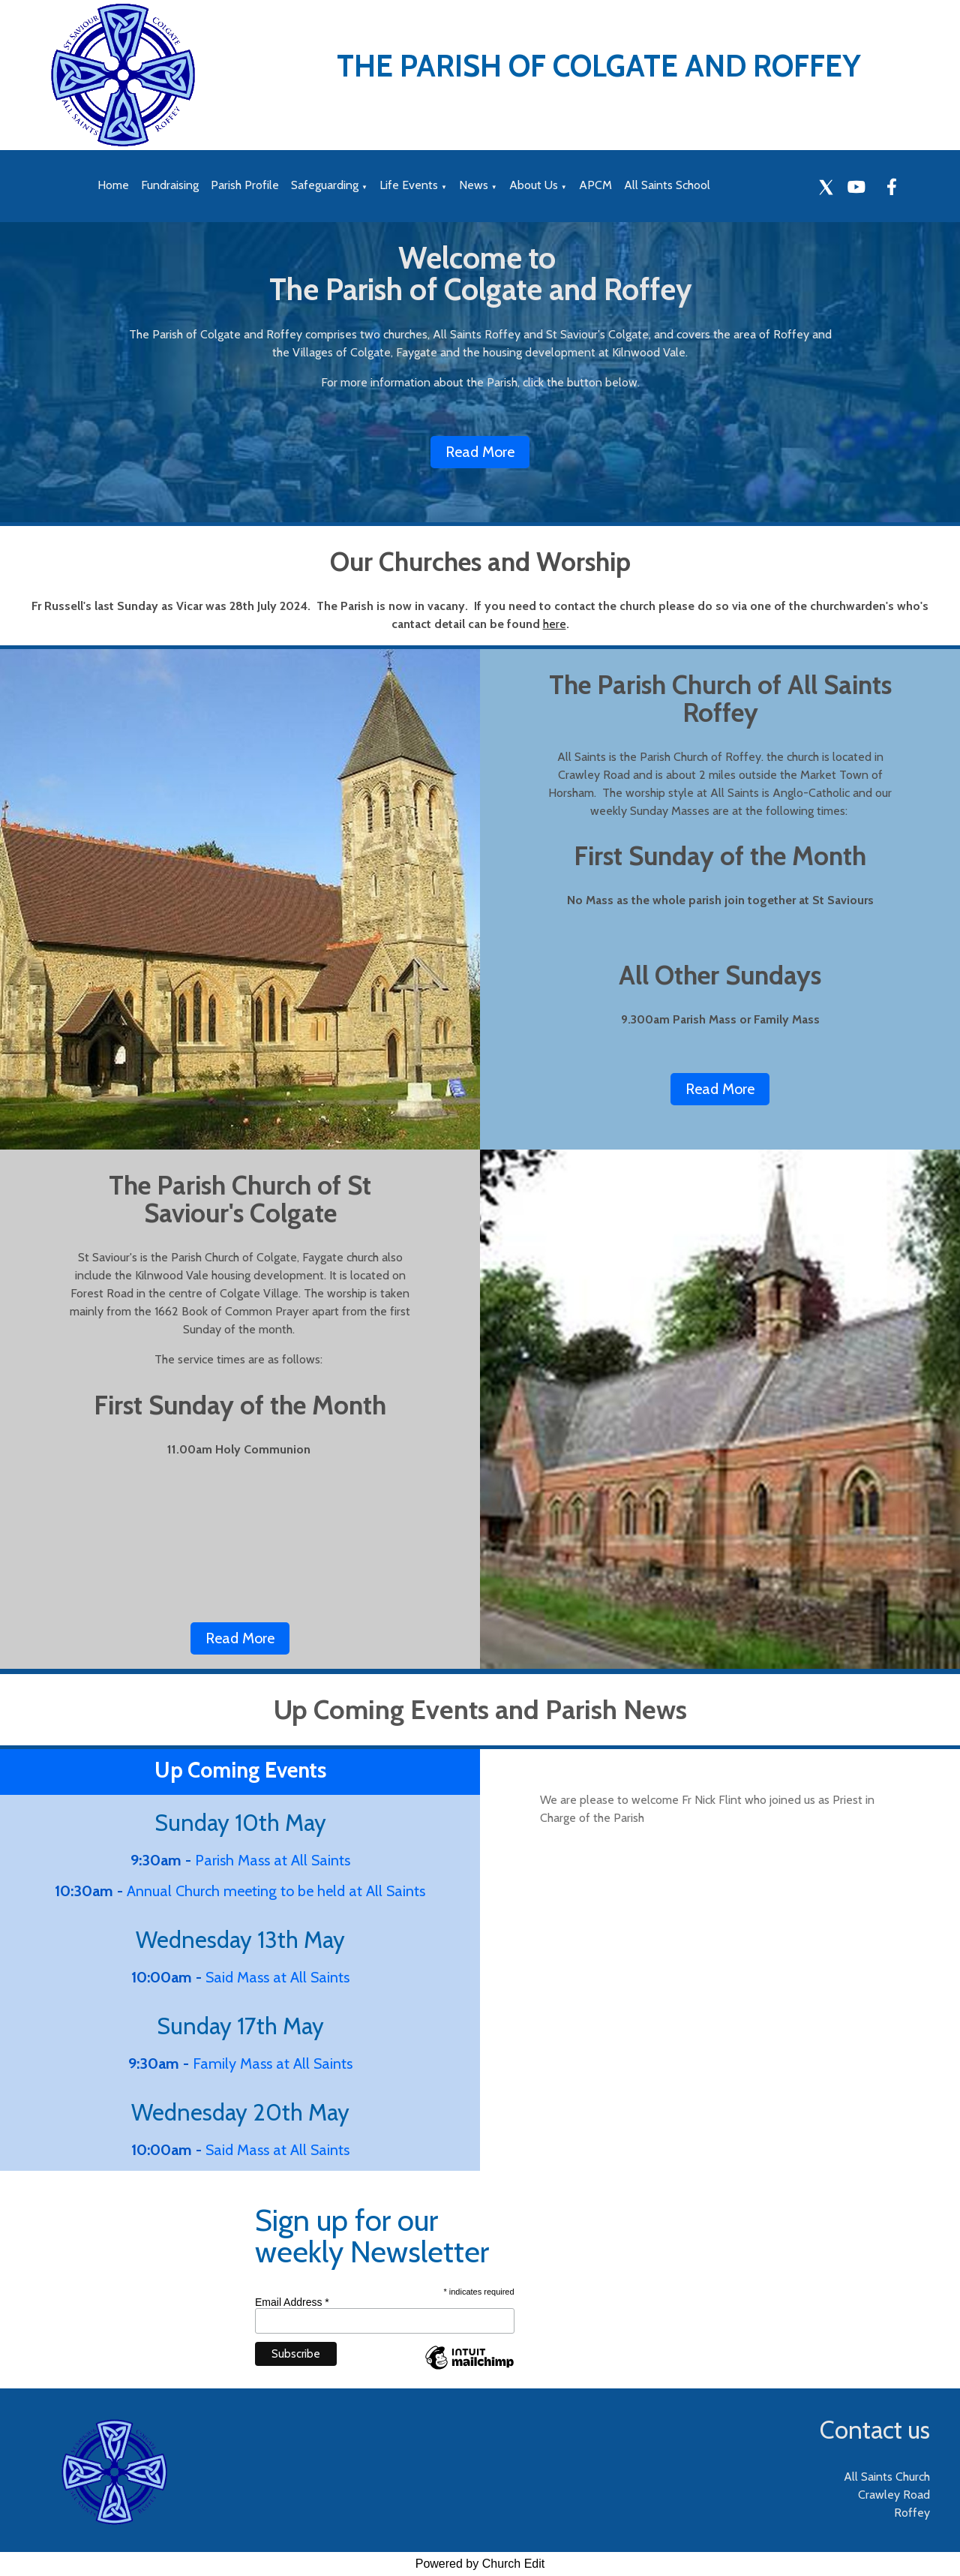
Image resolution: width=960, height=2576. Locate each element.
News (473, 185)
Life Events (409, 185)
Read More (480, 452)
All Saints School (667, 185)
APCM (595, 185)
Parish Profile (245, 185)
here (554, 624)
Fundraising (170, 185)
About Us (533, 185)
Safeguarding (324, 185)
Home (113, 185)
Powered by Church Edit (480, 2563)
